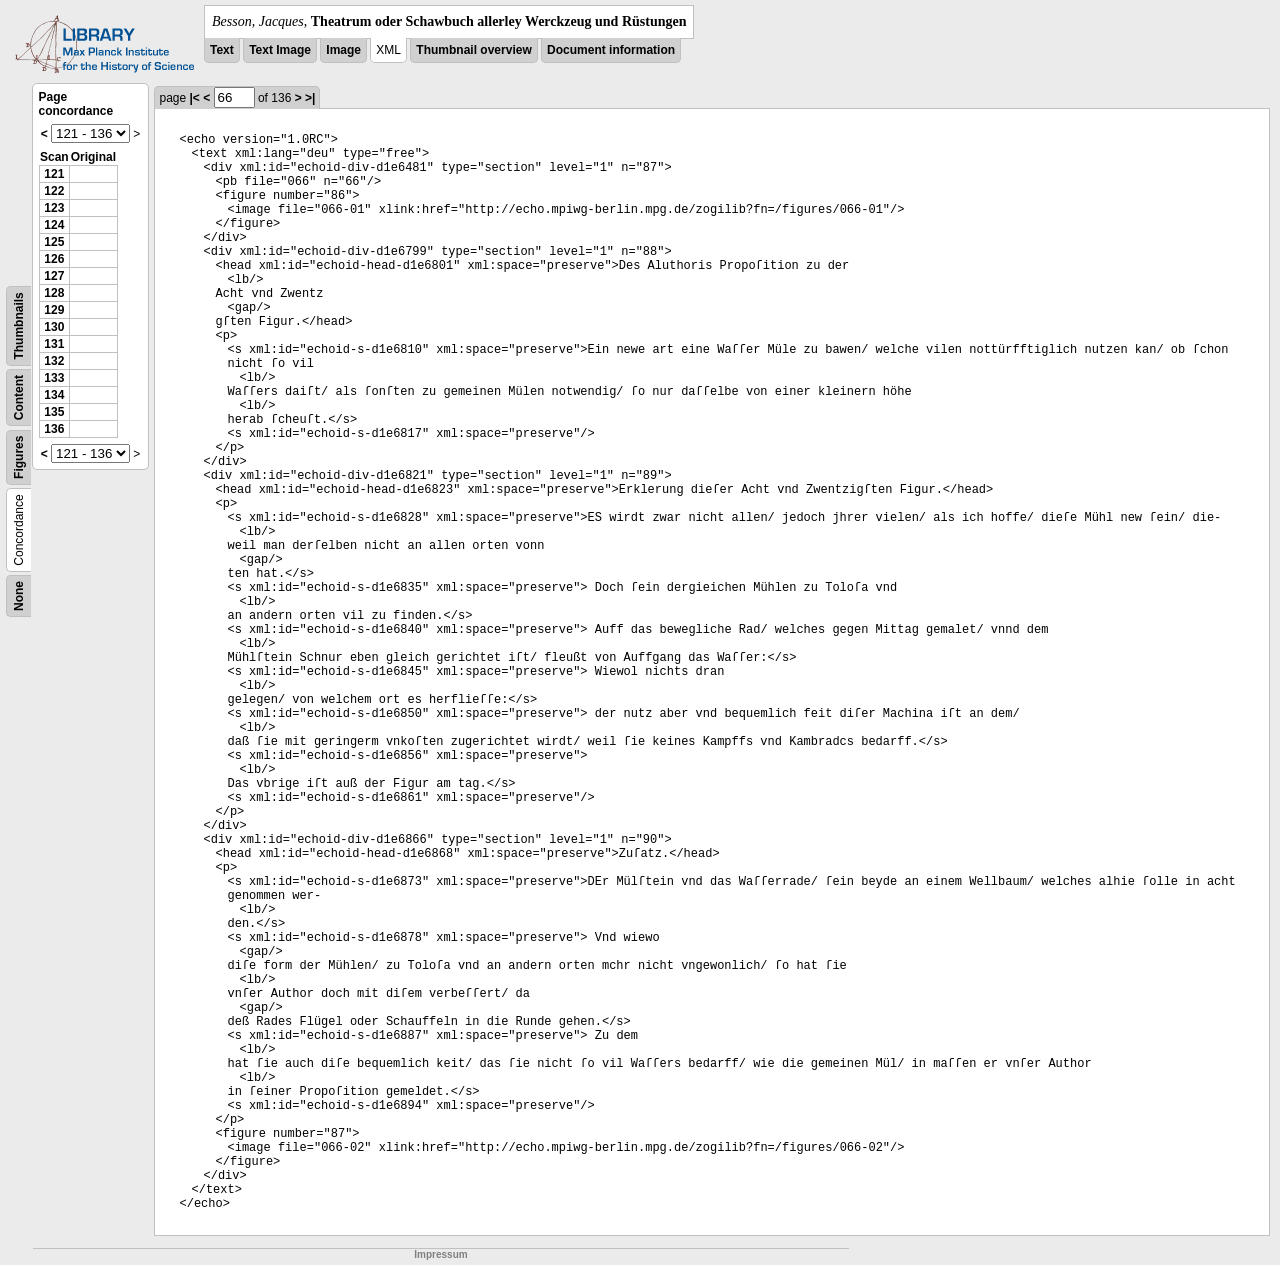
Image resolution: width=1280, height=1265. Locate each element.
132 (54, 361)
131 (54, 344)
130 (54, 327)
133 (54, 378)
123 (54, 208)
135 (54, 412)
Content (19, 397)
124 (54, 225)
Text (222, 50)
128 (54, 293)
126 (54, 259)
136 (54, 429)
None (19, 596)
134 (54, 395)
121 (54, 174)
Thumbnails (19, 325)
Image (343, 50)
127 (54, 276)
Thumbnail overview (473, 50)
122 (54, 191)
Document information (611, 50)
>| (310, 98)
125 (54, 242)
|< (195, 98)
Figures (19, 457)
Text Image (280, 50)
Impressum (440, 1254)
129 (54, 310)
